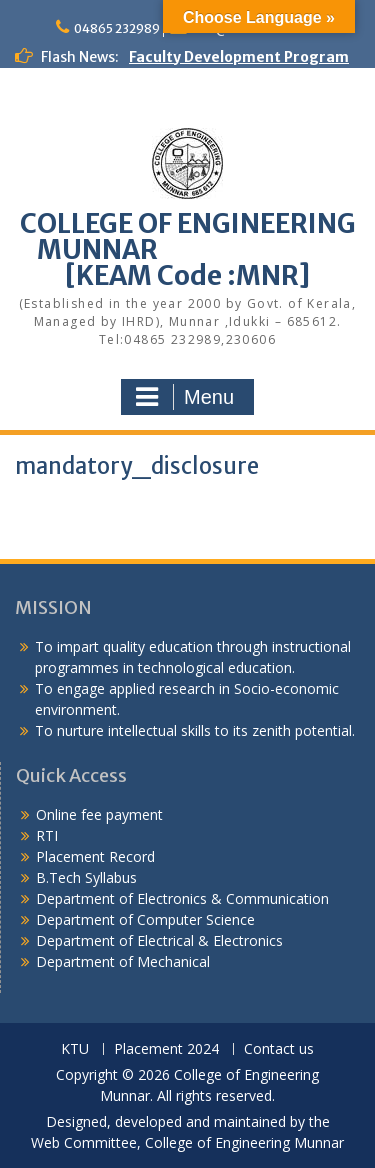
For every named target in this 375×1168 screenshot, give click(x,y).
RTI (47, 835)
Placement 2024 (166, 1049)
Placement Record (95, 856)
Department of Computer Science (145, 919)
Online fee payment (99, 814)
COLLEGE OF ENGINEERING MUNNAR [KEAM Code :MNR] (188, 249)
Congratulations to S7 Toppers (126, 99)
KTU (75, 1049)
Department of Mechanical (123, 961)
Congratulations (75, 120)
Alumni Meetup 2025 (88, 141)
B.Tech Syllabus (86, 877)
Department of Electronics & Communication (184, 898)
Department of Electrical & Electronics (159, 940)
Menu (185, 397)
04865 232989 (117, 28)
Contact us (279, 1049)
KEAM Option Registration (109, 204)
